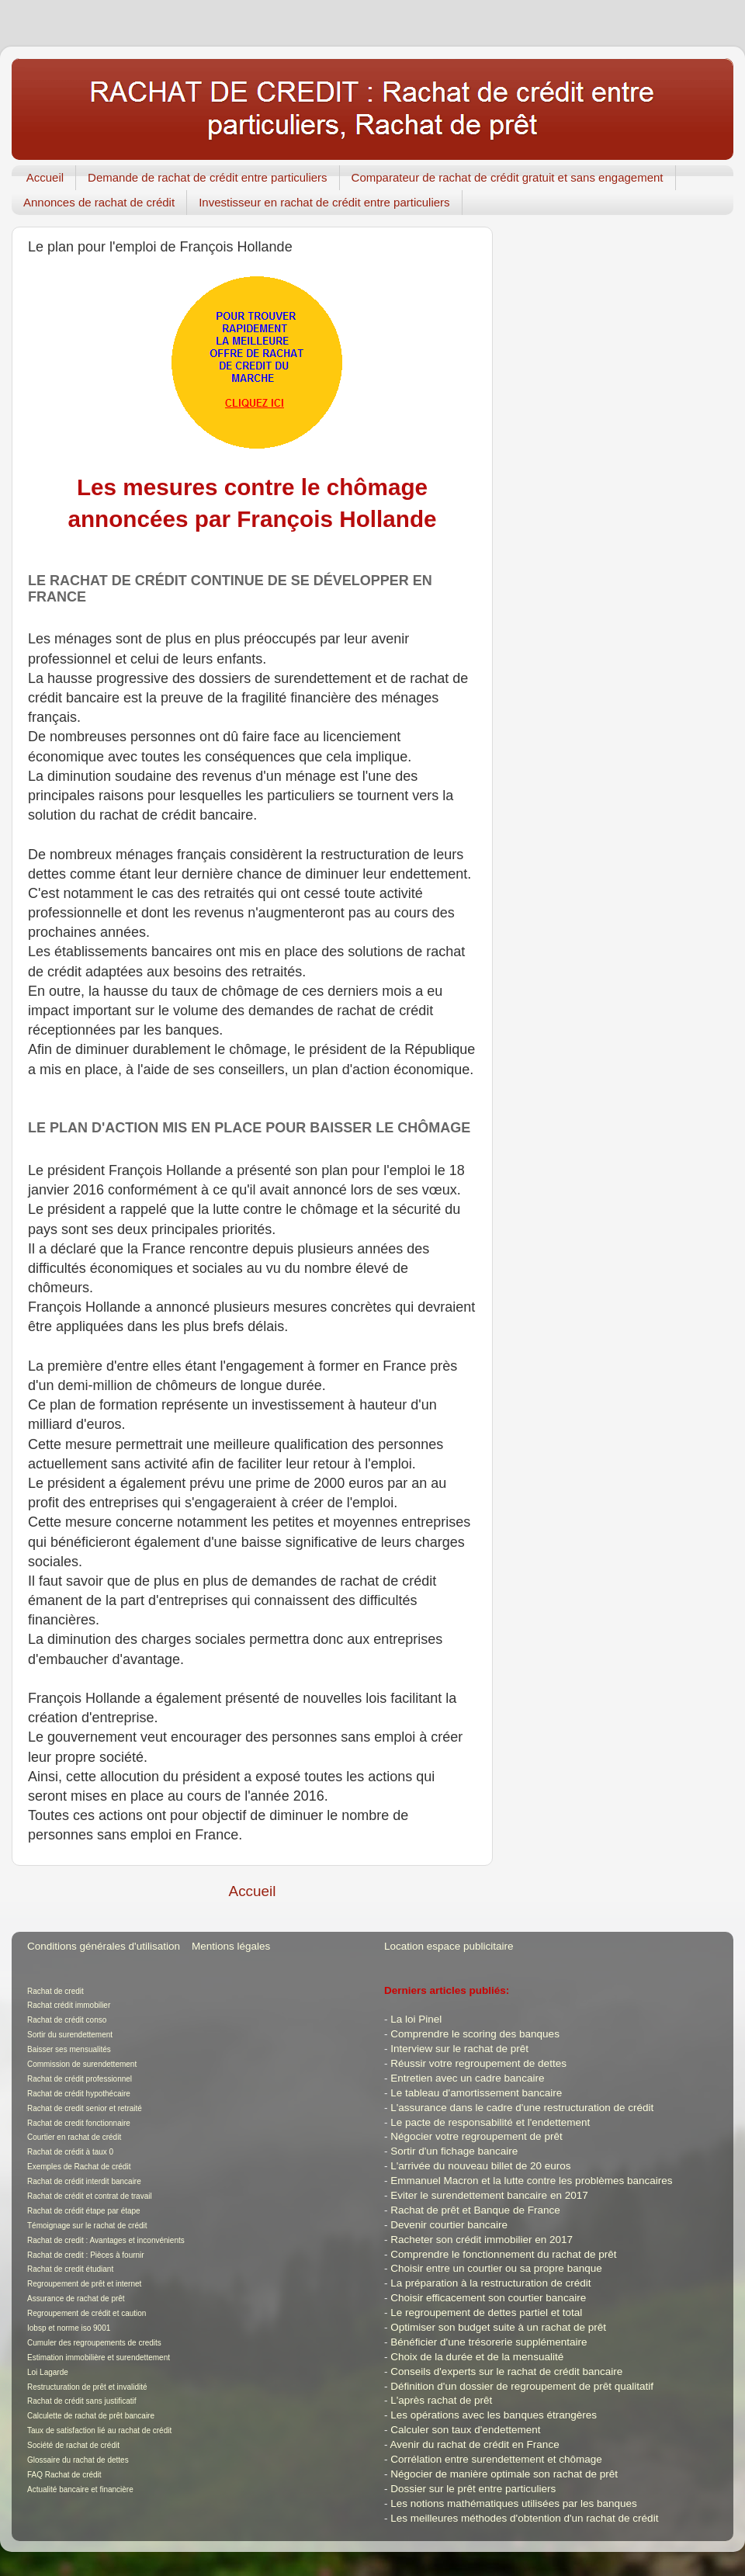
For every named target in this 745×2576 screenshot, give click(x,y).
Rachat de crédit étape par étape (83, 2211)
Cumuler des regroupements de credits (94, 2343)
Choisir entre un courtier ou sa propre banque (495, 2268)
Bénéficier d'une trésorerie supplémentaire (488, 2342)
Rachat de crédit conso (66, 2020)
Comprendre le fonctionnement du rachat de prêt (503, 2254)
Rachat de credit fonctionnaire (78, 2123)
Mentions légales (231, 1946)
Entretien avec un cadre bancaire (467, 2078)
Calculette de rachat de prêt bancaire (90, 2415)
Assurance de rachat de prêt (76, 2298)
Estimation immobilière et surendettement (98, 2357)
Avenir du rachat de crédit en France (475, 2444)
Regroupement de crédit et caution (86, 2313)
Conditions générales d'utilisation (103, 1946)
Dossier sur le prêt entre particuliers (473, 2489)
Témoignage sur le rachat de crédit (87, 2225)
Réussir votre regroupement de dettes (478, 2063)
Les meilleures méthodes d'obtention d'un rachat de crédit (524, 2518)
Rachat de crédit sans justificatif (82, 2401)
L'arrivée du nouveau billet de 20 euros (480, 2166)
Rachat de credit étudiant (70, 2269)
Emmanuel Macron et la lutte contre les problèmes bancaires (531, 2180)
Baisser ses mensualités (69, 2049)
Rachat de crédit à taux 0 (70, 2152)
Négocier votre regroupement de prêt (476, 2136)
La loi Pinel (416, 2019)
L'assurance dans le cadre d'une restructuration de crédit (521, 2107)
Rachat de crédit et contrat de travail (89, 2196)
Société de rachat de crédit (73, 2445)
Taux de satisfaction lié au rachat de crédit (99, 2430)
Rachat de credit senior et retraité (84, 2108)
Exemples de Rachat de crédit (78, 2166)
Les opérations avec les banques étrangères (493, 2415)
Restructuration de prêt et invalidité (87, 2387)
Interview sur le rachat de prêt (459, 2048)
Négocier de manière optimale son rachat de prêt (504, 2474)
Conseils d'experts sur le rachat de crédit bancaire (506, 2371)
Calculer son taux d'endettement (465, 2430)
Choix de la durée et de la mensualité (476, 2357)
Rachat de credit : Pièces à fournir (85, 2255)
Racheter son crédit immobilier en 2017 (481, 2239)
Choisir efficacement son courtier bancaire (488, 2298)
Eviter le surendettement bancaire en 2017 (488, 2195)
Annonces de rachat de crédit (99, 202)
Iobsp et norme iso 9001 (68, 2328)
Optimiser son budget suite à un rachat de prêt (498, 2327)
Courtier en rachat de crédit (74, 2137)
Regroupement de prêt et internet (84, 2284)
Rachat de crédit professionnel (79, 2079)
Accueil (45, 177)
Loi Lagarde (47, 2372)
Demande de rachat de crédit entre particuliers (207, 177)
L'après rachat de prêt (441, 2400)
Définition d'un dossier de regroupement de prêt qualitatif (521, 2386)
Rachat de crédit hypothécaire (78, 2093)
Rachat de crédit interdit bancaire (84, 2181)
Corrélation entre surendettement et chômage (495, 2459)
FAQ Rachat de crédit (64, 2474)
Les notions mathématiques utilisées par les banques (513, 2503)
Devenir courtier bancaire (449, 2225)
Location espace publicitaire (449, 1946)
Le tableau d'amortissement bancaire (476, 2093)
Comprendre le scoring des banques (475, 2034)
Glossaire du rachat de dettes (78, 2460)
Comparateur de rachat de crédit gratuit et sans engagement (508, 177)
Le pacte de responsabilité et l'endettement (490, 2122)
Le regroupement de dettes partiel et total (486, 2312)
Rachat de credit (55, 1991)
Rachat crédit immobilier (68, 2005)
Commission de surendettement (82, 2064)
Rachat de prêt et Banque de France (475, 2210)
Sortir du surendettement (70, 2034)
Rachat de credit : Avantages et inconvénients (106, 2240)
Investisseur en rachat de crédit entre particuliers (324, 202)
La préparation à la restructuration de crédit (490, 2283)
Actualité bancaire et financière (80, 2489)
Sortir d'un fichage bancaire (454, 2151)
